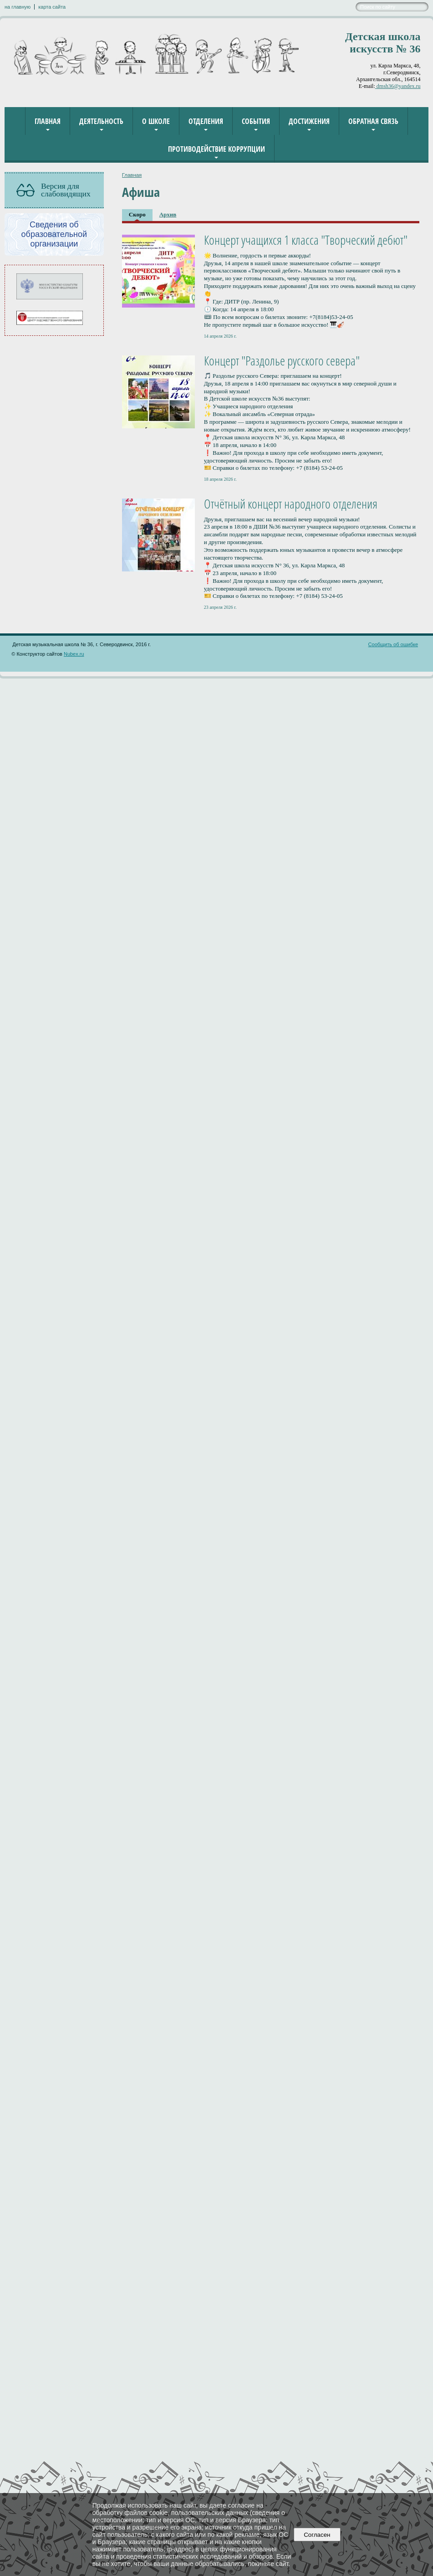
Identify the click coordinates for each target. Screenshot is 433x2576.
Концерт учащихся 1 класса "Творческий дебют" (306, 239)
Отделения (205, 121)
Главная (48, 121)
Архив (168, 214)
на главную (18, 7)
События (256, 121)
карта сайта (52, 7)
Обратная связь (373, 121)
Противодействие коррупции (216, 149)
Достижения (309, 121)
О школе (156, 121)
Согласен (317, 2534)
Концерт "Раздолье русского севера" (282, 360)
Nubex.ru (74, 654)
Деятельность (101, 121)
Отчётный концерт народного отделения (290, 503)
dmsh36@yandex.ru (398, 86)
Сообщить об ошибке (393, 644)
